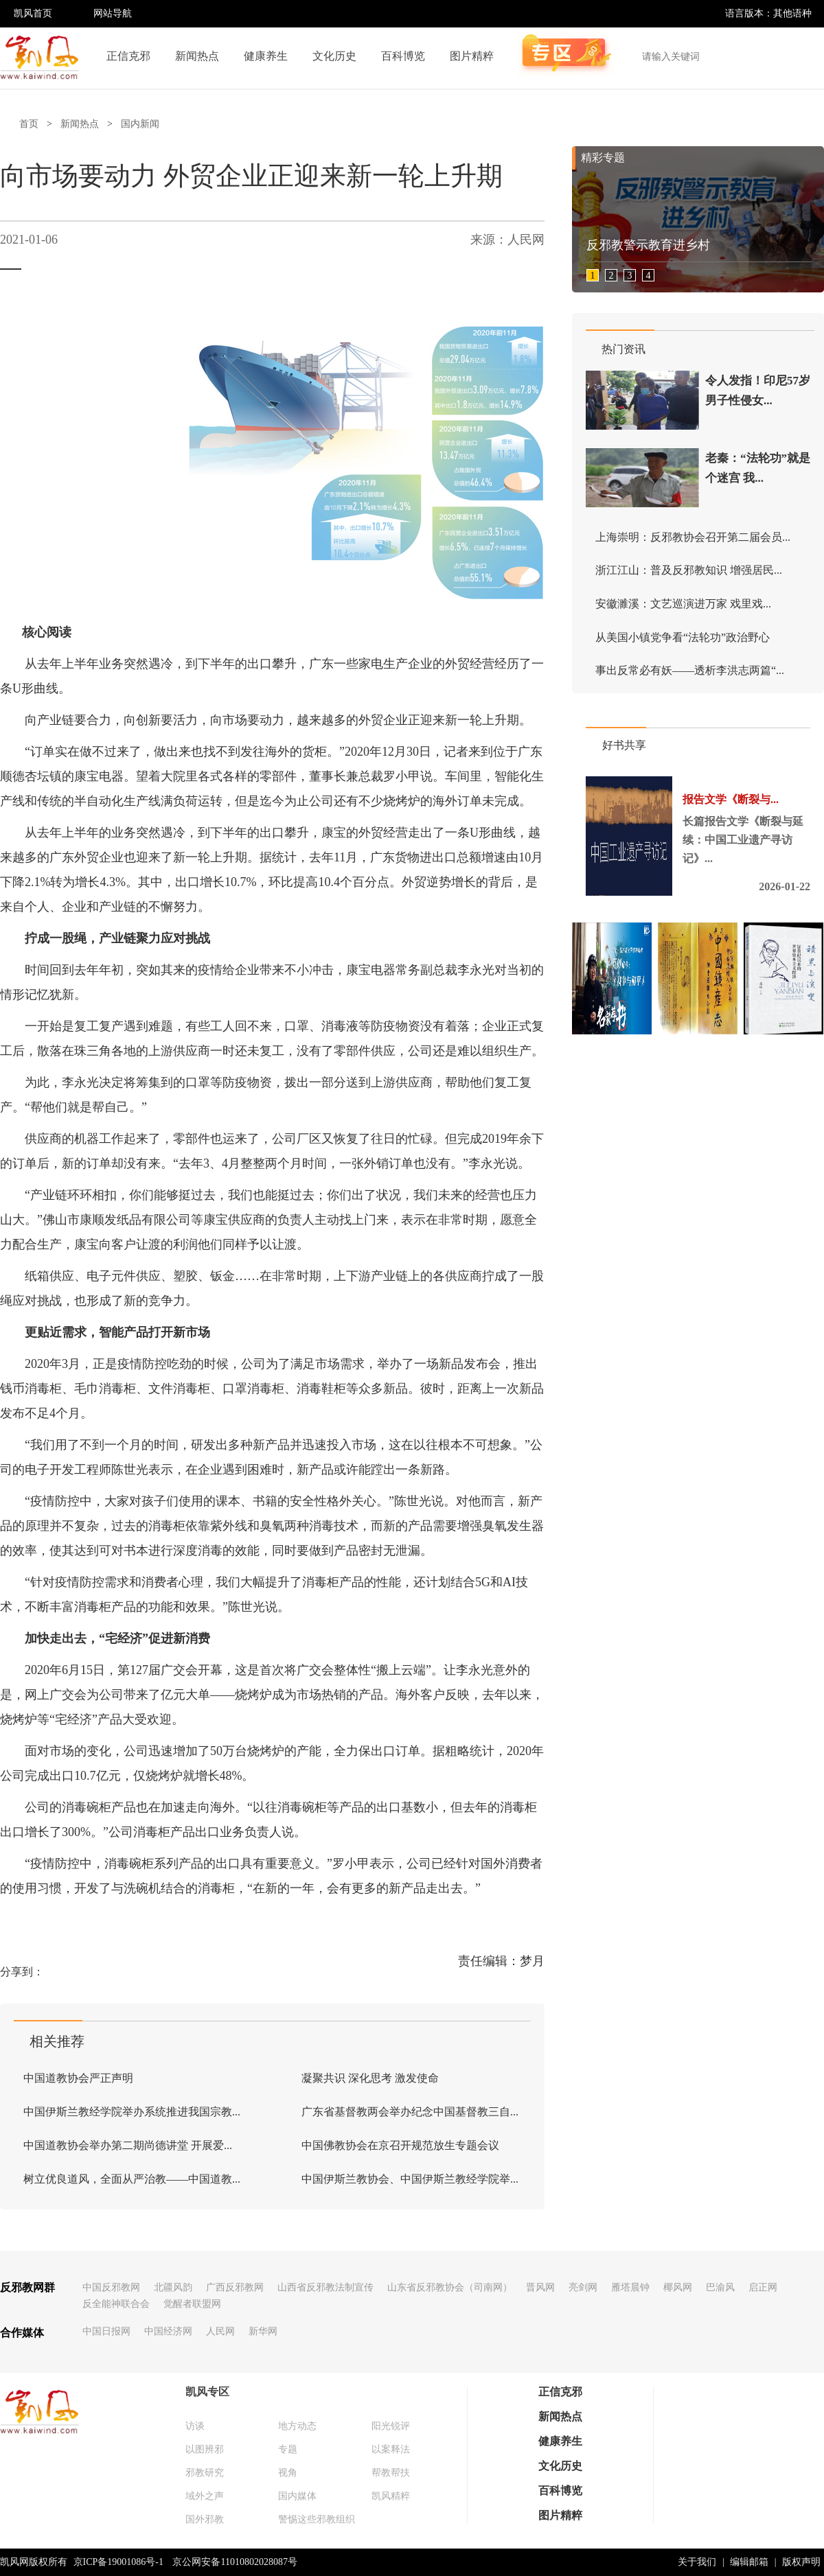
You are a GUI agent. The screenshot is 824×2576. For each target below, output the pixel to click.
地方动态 (297, 2426)
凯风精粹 (390, 2496)
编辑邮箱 (749, 2562)
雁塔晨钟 (630, 2287)
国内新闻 (140, 124)
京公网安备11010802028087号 (234, 2562)
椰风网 (677, 2287)
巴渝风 (720, 2287)
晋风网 (540, 2287)
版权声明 (801, 2562)
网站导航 (112, 13)
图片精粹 (472, 56)
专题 (287, 2449)
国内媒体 (297, 2496)
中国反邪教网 (111, 2287)
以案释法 (390, 2449)
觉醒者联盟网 (192, 2304)
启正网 (762, 2287)
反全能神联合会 (116, 2304)
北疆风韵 (173, 2287)
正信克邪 (128, 56)
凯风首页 (33, 13)
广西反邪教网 (235, 2287)
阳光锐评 (390, 2426)
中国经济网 (168, 2331)
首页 (28, 124)
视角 (287, 2473)
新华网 (263, 2331)
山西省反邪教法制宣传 (325, 2287)
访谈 (195, 2426)
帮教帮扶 (390, 2473)
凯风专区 (207, 2392)
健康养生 (266, 56)
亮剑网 (583, 2287)
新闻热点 (197, 56)
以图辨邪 (204, 2449)
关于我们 (697, 2562)
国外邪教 (204, 2519)
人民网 (220, 2331)
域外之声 (204, 2496)
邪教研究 (204, 2473)
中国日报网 (106, 2331)
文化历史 (334, 56)
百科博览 (403, 56)
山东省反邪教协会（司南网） (449, 2287)
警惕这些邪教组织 (316, 2519)
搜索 (806, 56)
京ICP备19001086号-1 (118, 2562)
